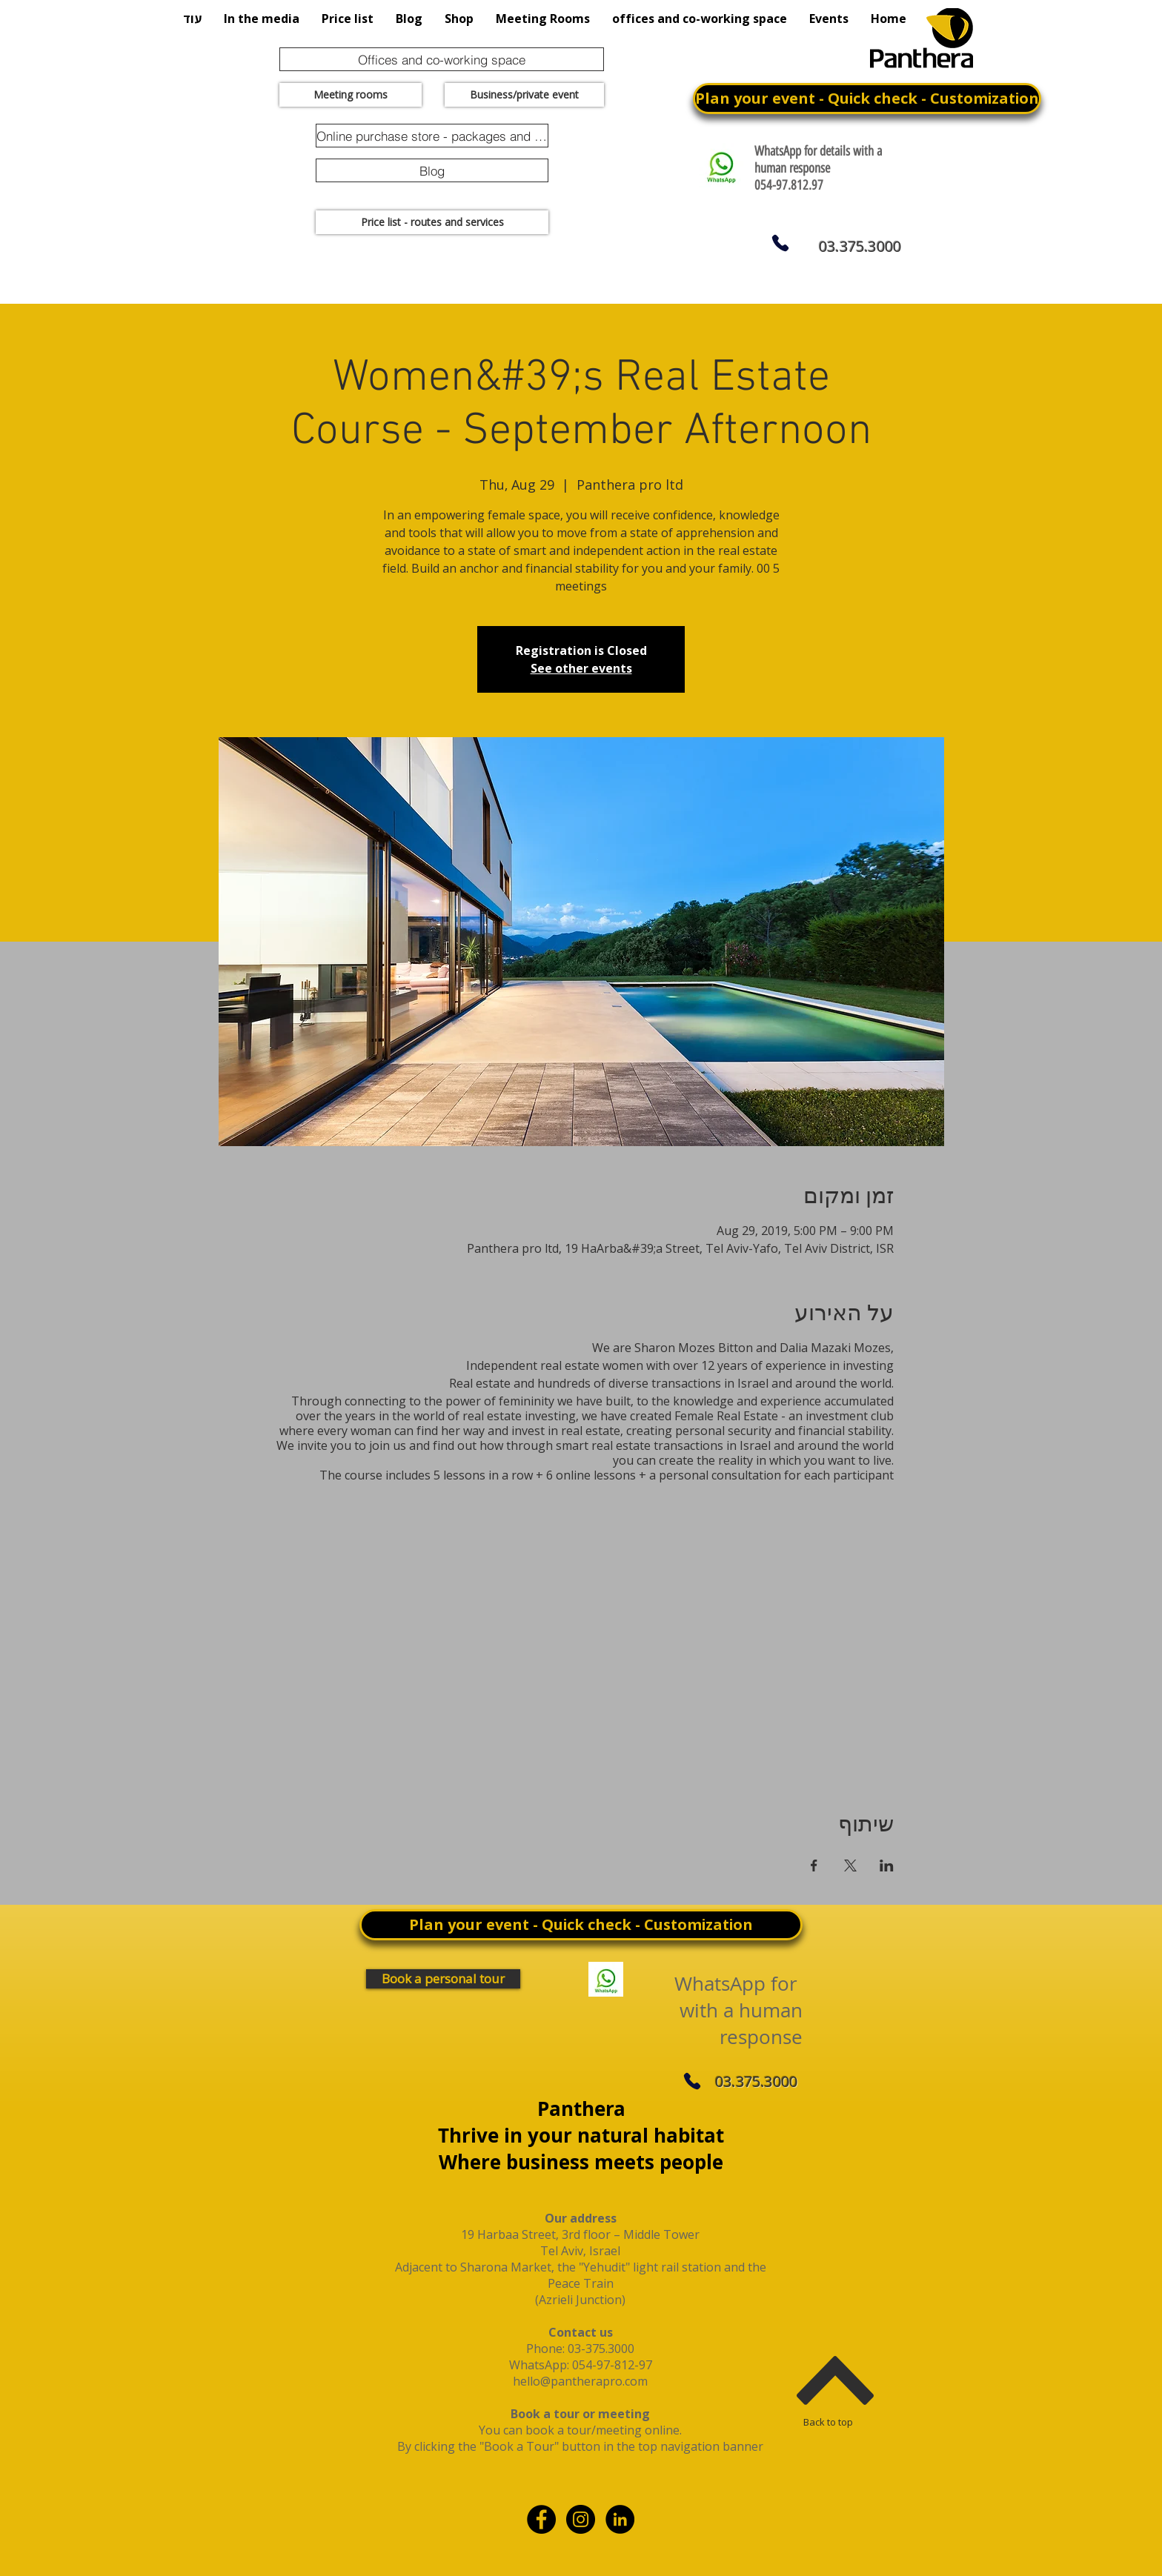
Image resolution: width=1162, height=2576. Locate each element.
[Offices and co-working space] (441, 59)
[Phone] (780, 243)
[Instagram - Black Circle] (580, 2519)
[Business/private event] (524, 95)
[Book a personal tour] (443, 1978)
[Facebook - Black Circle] (541, 2519)
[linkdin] (619, 2519)
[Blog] (432, 170)
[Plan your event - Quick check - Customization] (867, 98)
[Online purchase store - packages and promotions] (432, 135)
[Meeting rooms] (350, 95)
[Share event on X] (850, 1865)
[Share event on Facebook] (814, 1865)
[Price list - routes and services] (432, 222)
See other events (581, 668)
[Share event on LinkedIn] (887, 1865)
